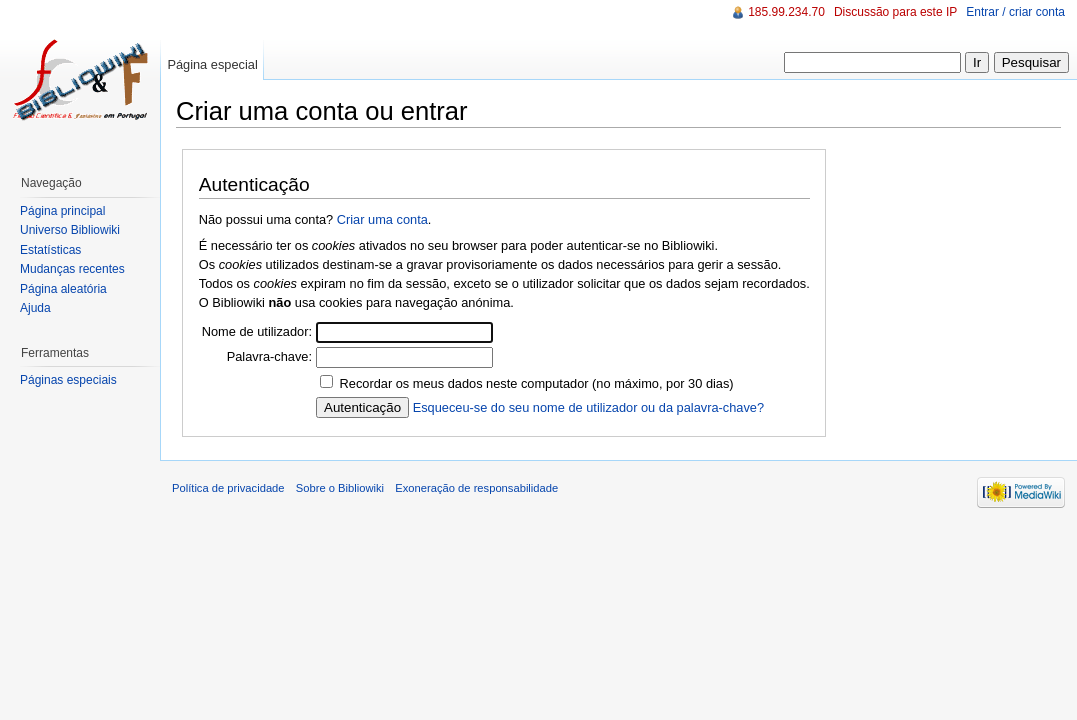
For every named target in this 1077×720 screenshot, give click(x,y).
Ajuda (35, 308)
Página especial (212, 64)
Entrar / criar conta (1015, 12)
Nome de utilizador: (257, 331)
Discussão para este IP (895, 12)
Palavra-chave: (269, 356)
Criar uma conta (382, 219)
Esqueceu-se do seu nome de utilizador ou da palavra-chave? (588, 407)
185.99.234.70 (786, 12)
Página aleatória (63, 289)
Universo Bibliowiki (70, 230)
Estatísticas (50, 250)
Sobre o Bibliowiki (340, 488)
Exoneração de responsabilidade (476, 488)
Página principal (62, 211)
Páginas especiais (68, 380)
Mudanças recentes (72, 269)
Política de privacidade (228, 488)
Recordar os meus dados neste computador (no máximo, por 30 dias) (537, 383)
